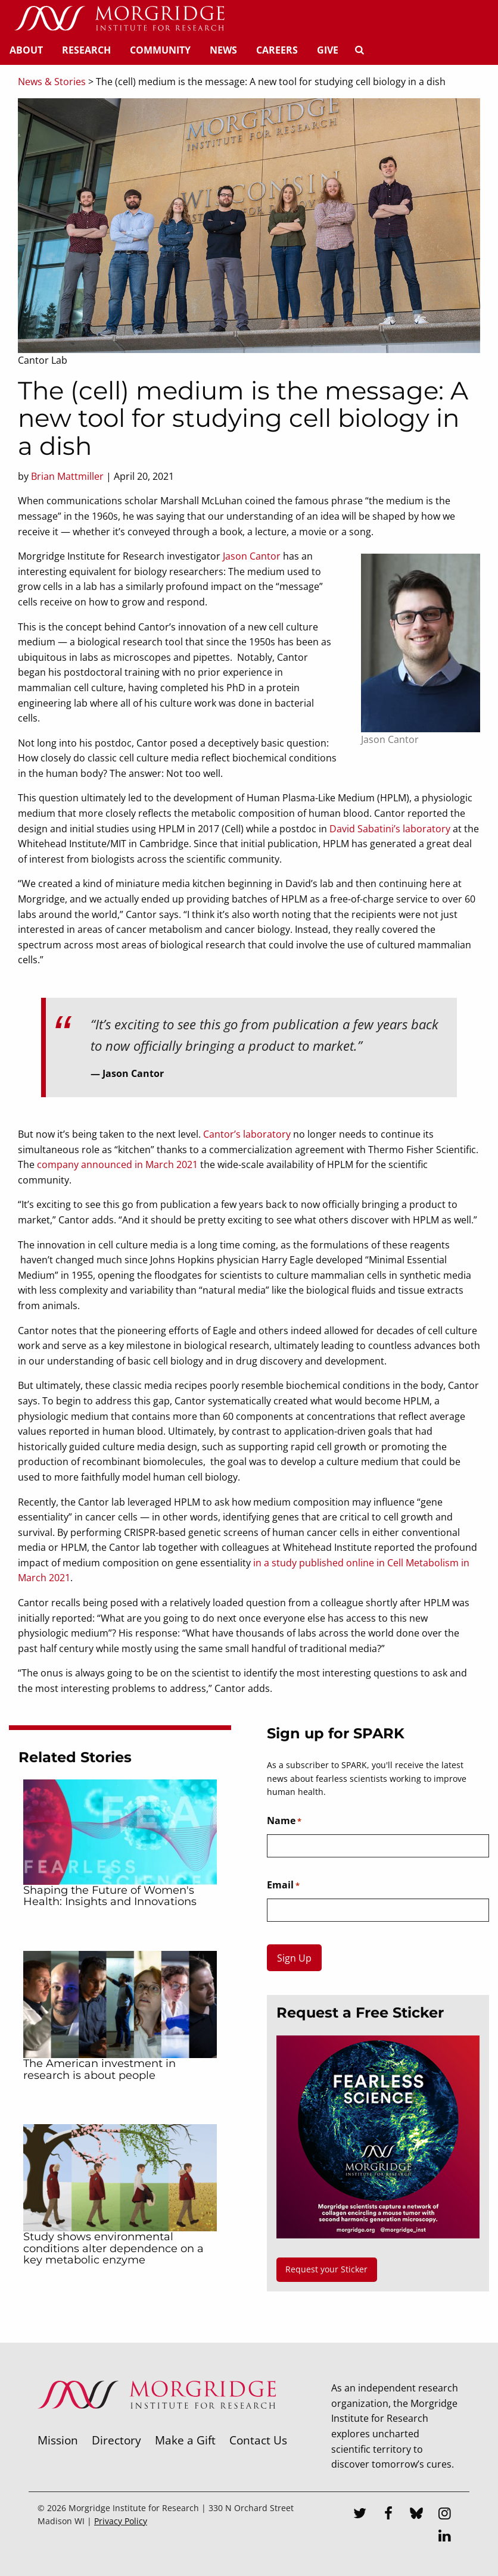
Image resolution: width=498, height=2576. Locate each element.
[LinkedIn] (445, 2537)
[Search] (359, 50)
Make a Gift (185, 2440)
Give (327, 50)
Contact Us (258, 2440)
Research (86, 50)
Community (160, 50)
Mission (58, 2440)
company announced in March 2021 (117, 1164)
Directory (116, 2440)
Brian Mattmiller (67, 476)
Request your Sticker (326, 2269)
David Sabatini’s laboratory (389, 828)
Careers (277, 50)
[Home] (119, 19)
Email (283, 1885)
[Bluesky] (416, 2514)
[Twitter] (360, 2514)
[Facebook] (388, 2514)
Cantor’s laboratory (247, 1134)
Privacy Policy (120, 2521)
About (26, 50)
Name (284, 1821)
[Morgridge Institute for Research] (157, 2424)
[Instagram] (445, 2514)
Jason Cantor (252, 556)
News (223, 50)
